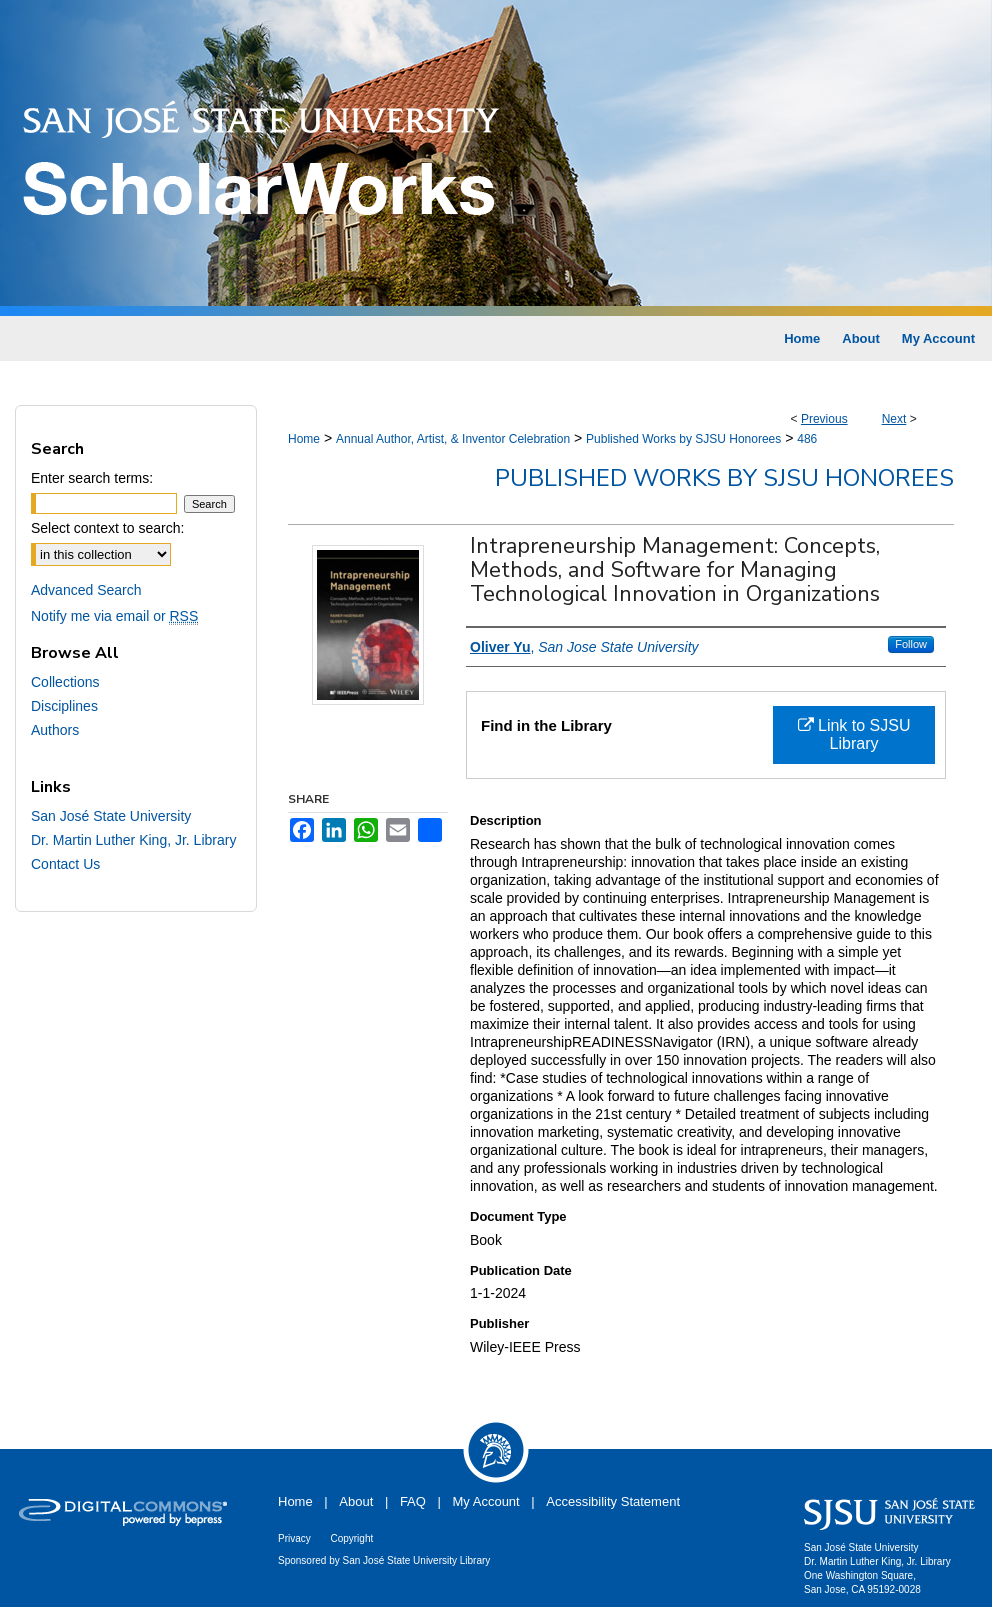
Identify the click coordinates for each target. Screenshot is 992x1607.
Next (894, 419)
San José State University (111, 816)
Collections (65, 682)
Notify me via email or (114, 616)
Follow (911, 644)
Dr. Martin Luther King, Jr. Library (133, 840)
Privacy (294, 1538)
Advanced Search (86, 590)
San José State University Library (417, 1560)
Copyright (351, 1538)
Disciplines (64, 706)
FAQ (413, 1501)
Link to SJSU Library (854, 734)
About (356, 1501)
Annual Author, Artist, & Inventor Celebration (453, 439)
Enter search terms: (92, 478)
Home (304, 439)
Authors (55, 730)
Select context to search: (107, 528)
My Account (486, 1501)
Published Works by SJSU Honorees (683, 439)
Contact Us (65, 864)
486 (807, 439)
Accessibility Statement (613, 1501)
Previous (824, 419)
